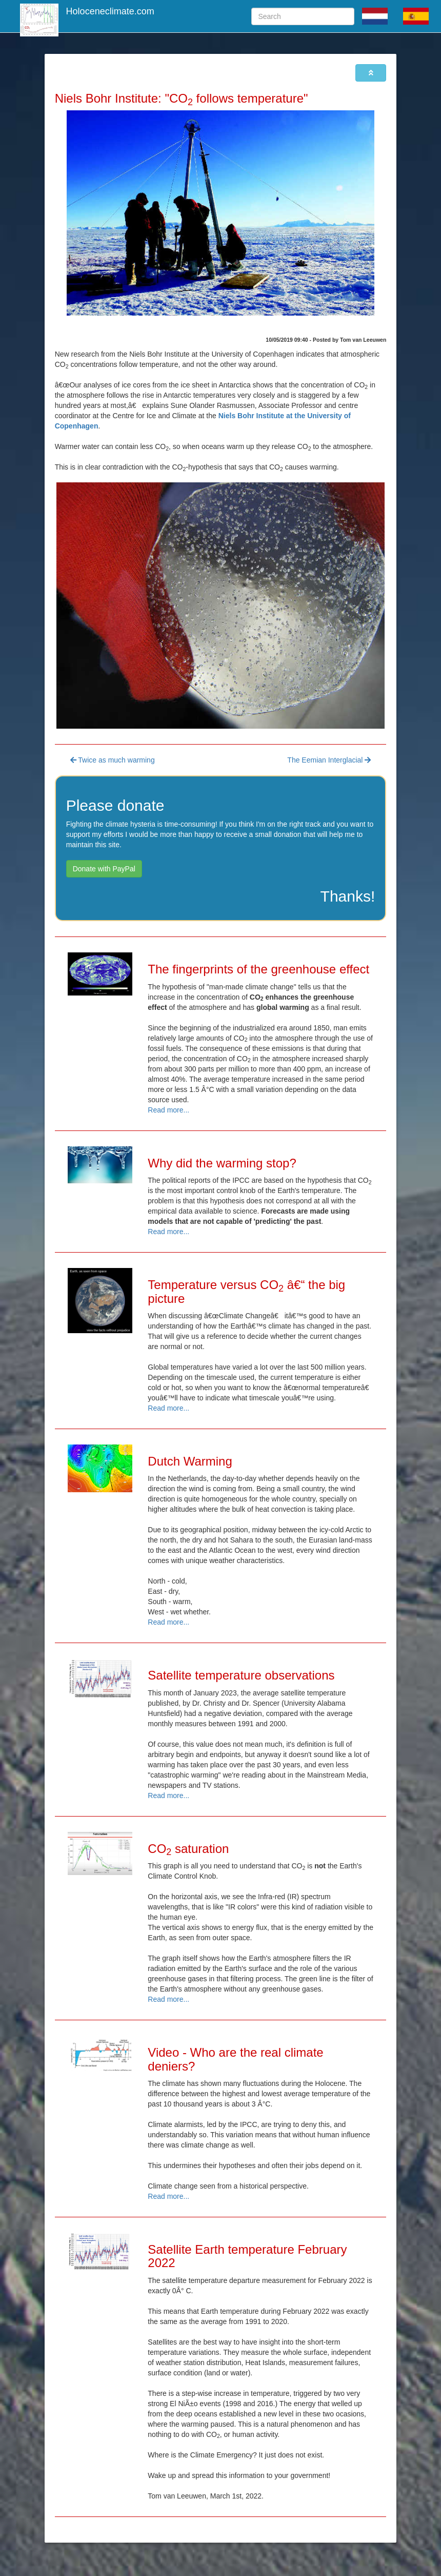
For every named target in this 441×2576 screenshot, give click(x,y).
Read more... (168, 1110)
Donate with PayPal (104, 869)
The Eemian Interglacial (329, 760)
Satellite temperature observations (241, 1675)
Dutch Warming (190, 1461)
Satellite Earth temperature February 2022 (247, 2256)
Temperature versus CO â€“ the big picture (246, 1291)
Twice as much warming (112, 760)
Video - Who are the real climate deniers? (235, 2059)
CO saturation (188, 1849)
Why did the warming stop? (222, 1163)
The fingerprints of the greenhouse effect (258, 969)
